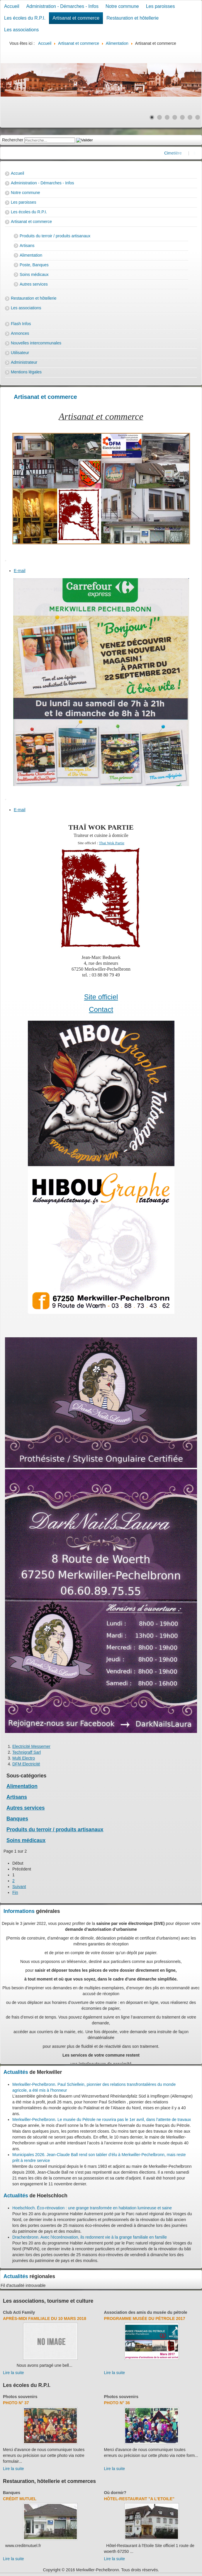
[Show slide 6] (190, 117)
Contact (101, 1009)
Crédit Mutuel (19, 2498)
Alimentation (31, 255)
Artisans (27, 245)
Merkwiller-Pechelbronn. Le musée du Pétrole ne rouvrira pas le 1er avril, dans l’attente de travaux (101, 2119)
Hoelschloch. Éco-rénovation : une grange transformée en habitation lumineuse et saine (92, 2208)
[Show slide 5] (182, 117)
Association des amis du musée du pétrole (145, 2312)
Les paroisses (160, 6)
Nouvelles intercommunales (36, 343)
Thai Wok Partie (111, 843)
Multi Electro (23, 1758)
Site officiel (101, 997)
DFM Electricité (26, 1764)
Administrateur (24, 362)
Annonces (20, 333)
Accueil (11, 6)
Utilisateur (20, 352)
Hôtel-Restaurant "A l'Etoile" (139, 2498)
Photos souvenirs (20, 2396)
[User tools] (5, 560)
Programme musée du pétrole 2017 (144, 2318)
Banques (17, 1819)
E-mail (20, 570)
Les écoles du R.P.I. (24, 18)
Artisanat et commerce (75, 18)
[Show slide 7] (197, 117)
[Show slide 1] (152, 117)
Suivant (19, 1886)
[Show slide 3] (167, 117)
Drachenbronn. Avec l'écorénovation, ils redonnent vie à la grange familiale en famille (89, 2237)
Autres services (34, 284)
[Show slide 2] (159, 117)
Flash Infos (21, 323)
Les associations (21, 29)
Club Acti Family (19, 2312)
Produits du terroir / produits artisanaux (55, 236)
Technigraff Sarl (26, 1752)
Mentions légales (26, 372)
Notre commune (122, 6)
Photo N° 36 (117, 2402)
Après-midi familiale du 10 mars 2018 (44, 2318)
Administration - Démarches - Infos (62, 6)
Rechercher (12, 140)
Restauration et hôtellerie (132, 18)
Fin (15, 1892)
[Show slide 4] (174, 117)
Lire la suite (13, 2372)
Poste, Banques (34, 264)
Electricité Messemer (31, 1746)
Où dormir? (115, 2492)
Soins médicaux (34, 274)
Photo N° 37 (16, 2402)
